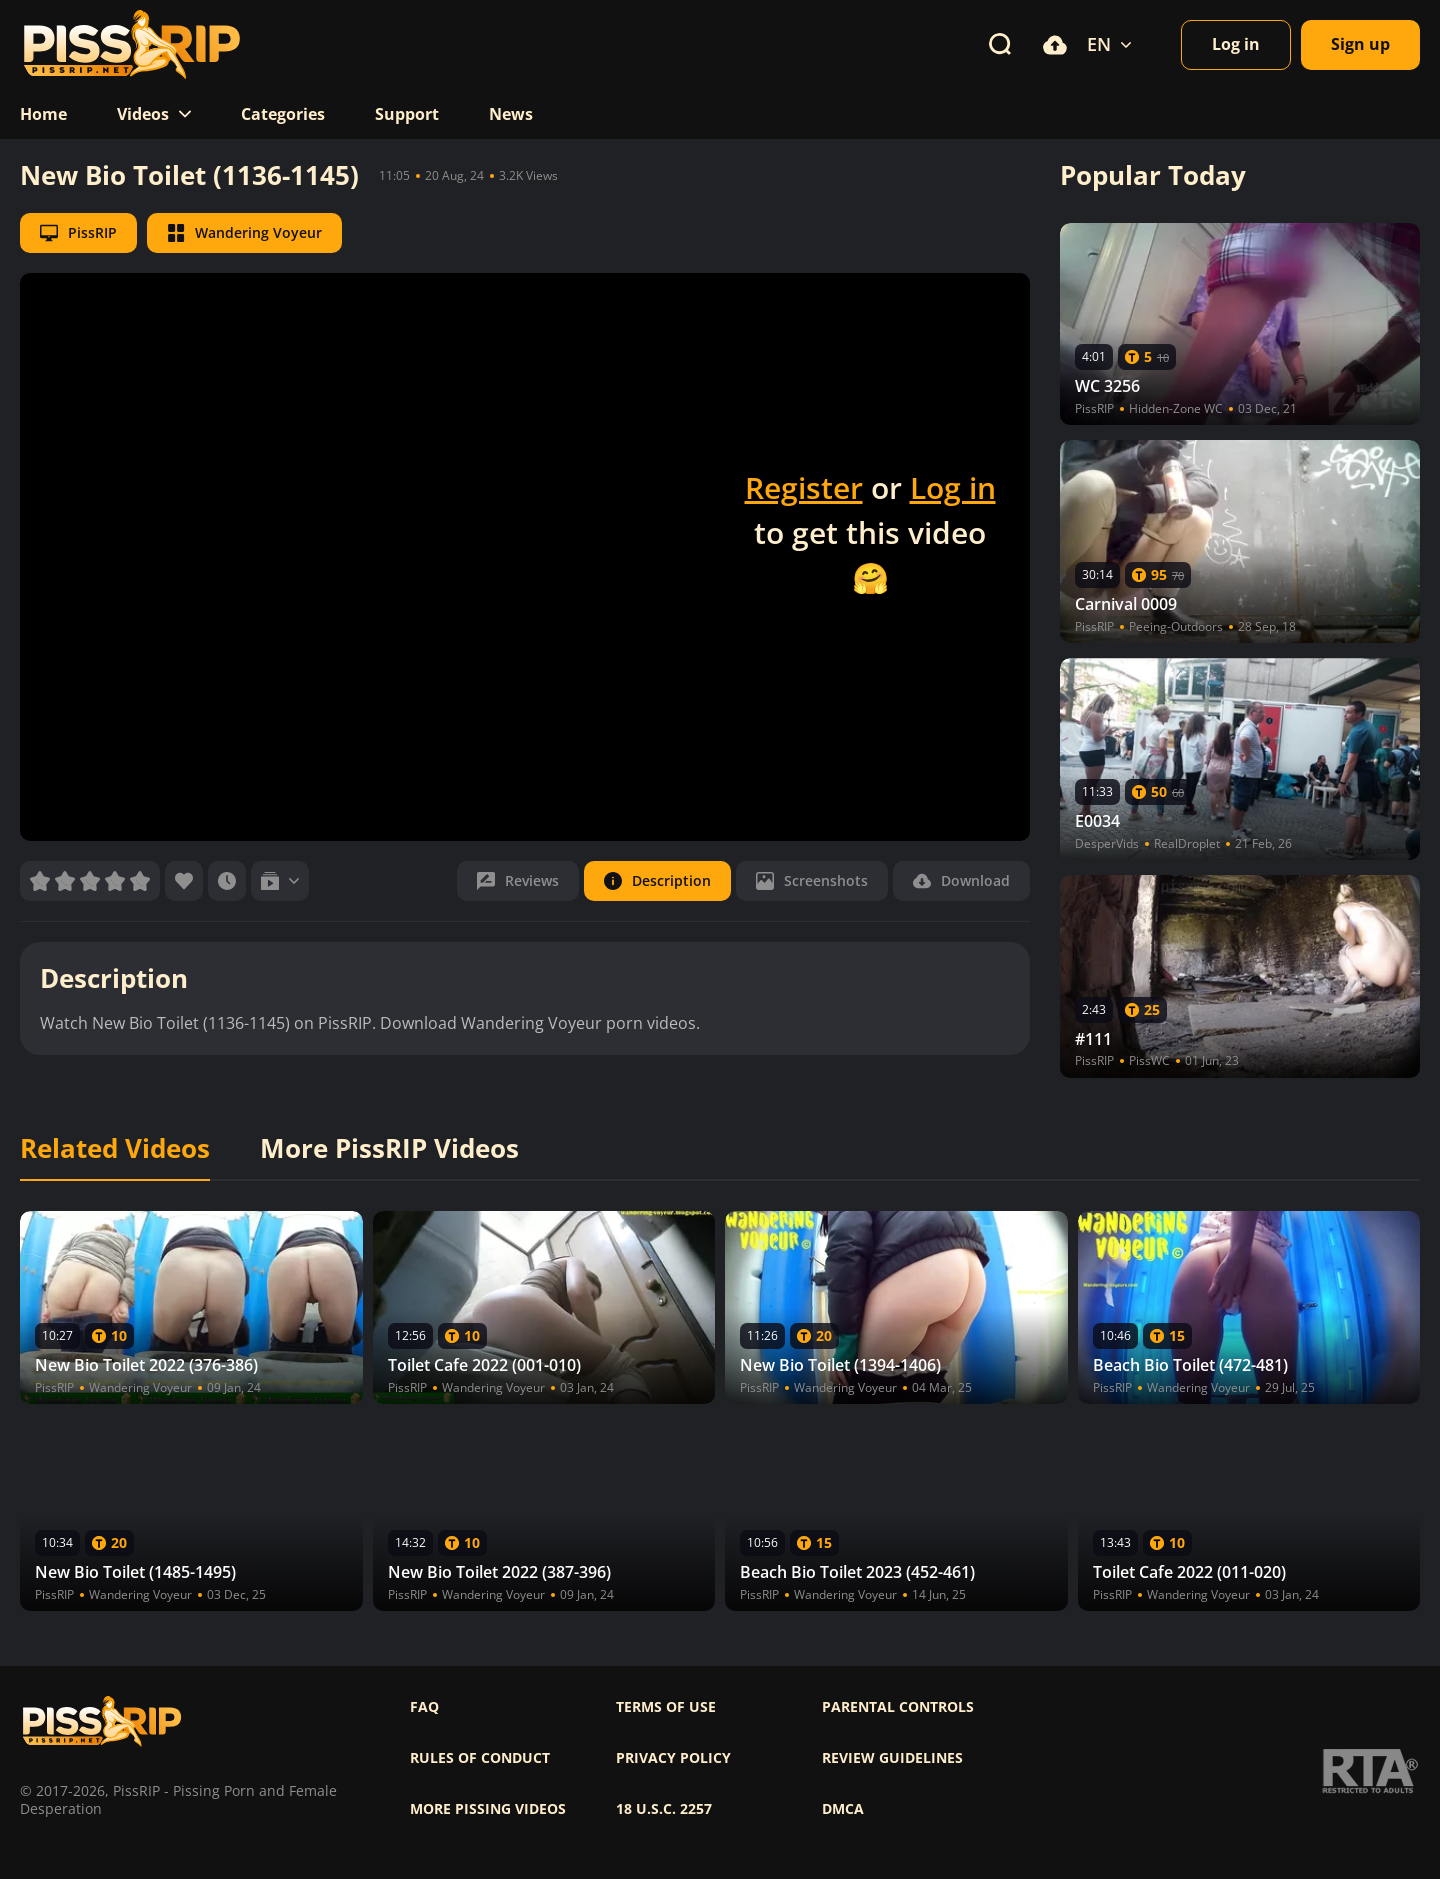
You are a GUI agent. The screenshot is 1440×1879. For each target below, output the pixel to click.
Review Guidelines (892, 1758)
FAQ (424, 1707)
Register (804, 487)
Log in (953, 487)
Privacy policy (673, 1758)
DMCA (843, 1809)
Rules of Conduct (480, 1758)
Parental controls (898, 1707)
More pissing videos (488, 1809)
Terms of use (666, 1707)
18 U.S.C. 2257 (664, 1809)
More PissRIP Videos (389, 1149)
